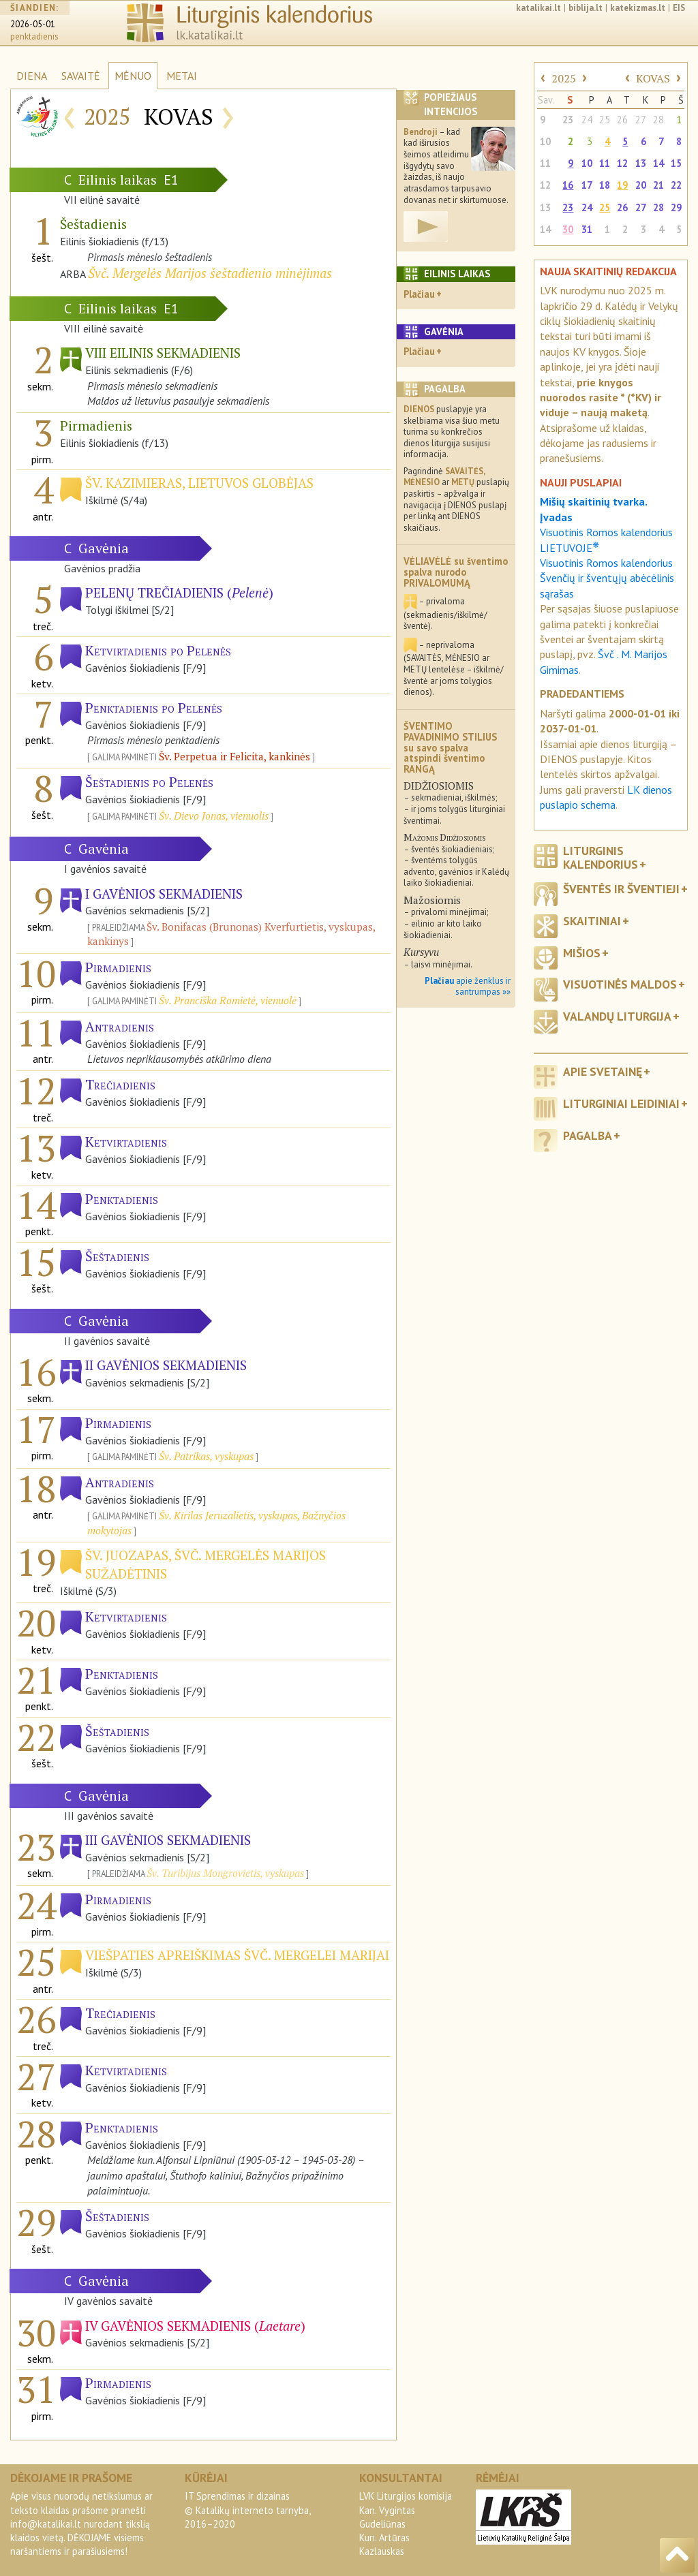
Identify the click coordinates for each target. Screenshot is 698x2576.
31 (586, 229)
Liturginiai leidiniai (621, 1103)
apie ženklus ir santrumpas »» (468, 986)
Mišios (582, 953)
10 (545, 141)
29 (676, 207)
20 (640, 185)
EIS (679, 8)
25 (604, 119)
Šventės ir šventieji (621, 889)
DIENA (31, 75)
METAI (181, 75)
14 (658, 163)
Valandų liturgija (617, 1016)
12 (622, 163)
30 (567, 229)
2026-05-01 (32, 24)
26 (622, 119)
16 (567, 185)
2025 (563, 78)
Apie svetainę (602, 1071)
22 (676, 185)
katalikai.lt (538, 8)
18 (604, 185)
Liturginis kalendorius (600, 857)
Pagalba (587, 1135)
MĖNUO (133, 75)
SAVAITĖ (80, 75)
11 (545, 163)
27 (640, 119)
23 (567, 119)
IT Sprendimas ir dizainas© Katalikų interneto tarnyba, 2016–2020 (247, 2509)
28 (658, 119)
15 (676, 163)
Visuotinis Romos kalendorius (606, 563)
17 (586, 185)
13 (640, 163)
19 (622, 185)
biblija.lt (585, 8)
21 (658, 185)
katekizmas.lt (637, 8)
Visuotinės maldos (620, 984)
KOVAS (653, 78)
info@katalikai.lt (45, 2523)
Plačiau (419, 294)
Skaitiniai (592, 921)
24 (586, 119)
